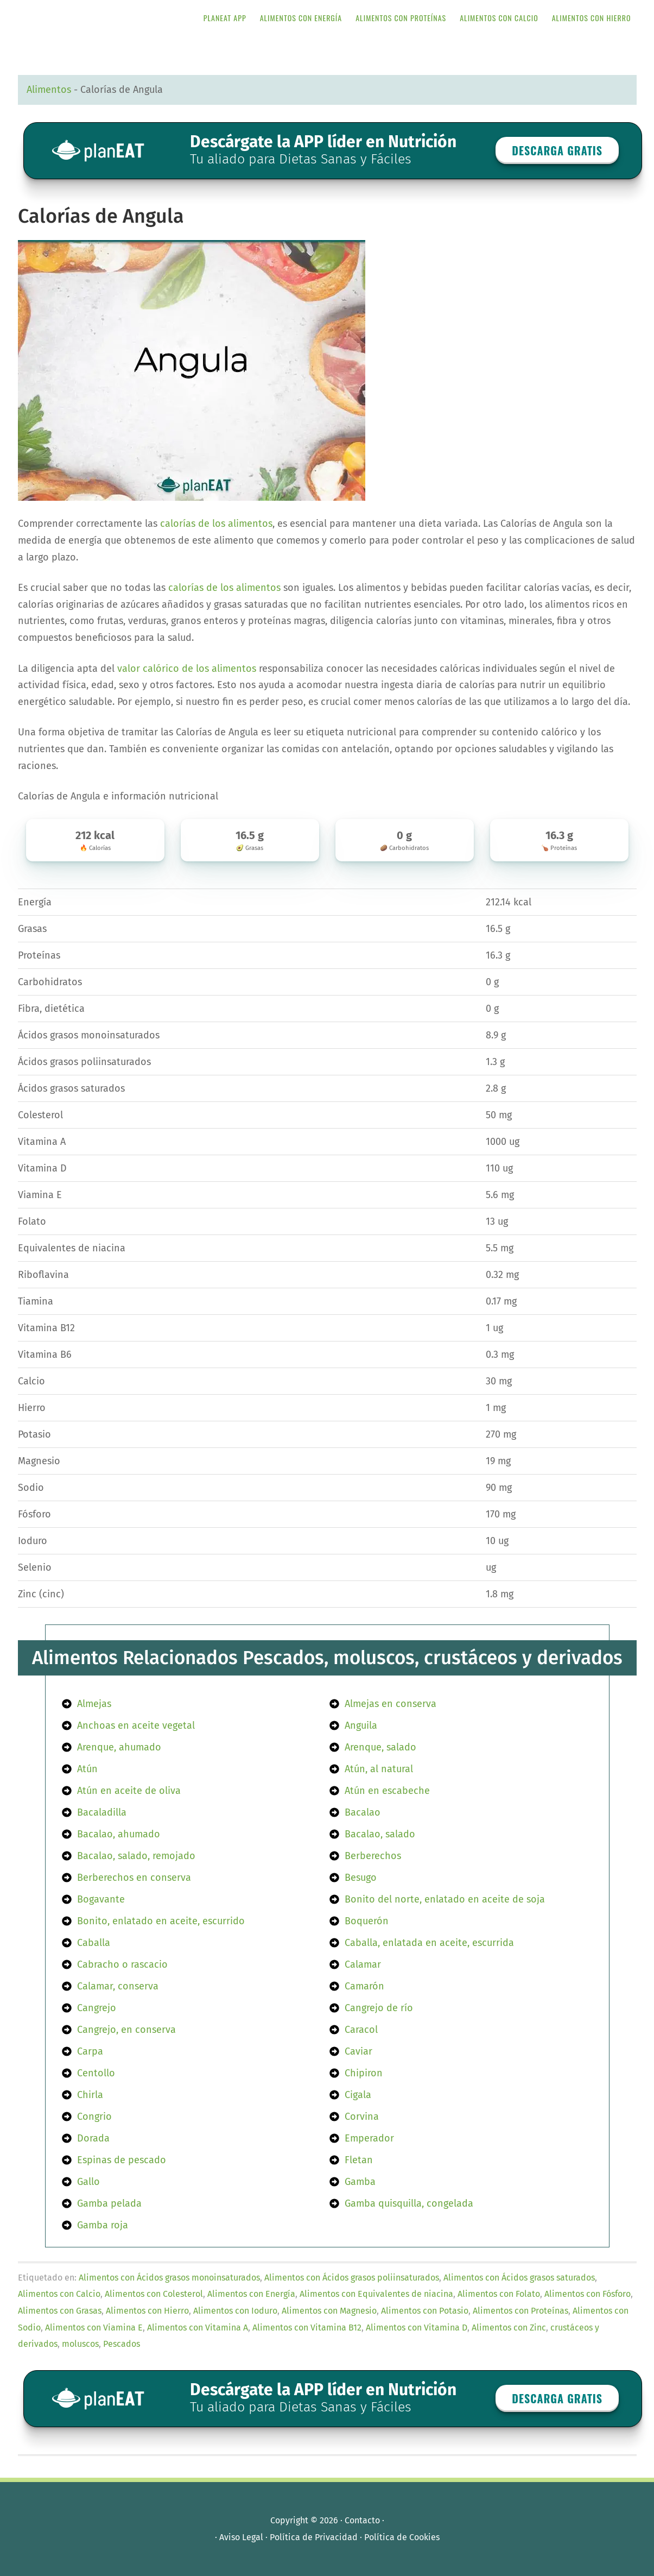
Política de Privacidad (314, 2537)
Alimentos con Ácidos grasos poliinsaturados (351, 2277)
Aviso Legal (241, 2537)
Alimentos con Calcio (59, 2294)
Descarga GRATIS (557, 150)
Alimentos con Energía (251, 2294)
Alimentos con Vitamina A (197, 2327)
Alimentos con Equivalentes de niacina (376, 2294)
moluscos (80, 2344)
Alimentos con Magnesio (329, 2311)
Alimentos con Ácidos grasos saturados (519, 2277)
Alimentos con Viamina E (94, 2327)
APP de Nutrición (105, 17)
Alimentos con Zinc (509, 2327)
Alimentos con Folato (499, 2294)
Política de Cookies (402, 2537)
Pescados (121, 2344)
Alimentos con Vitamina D (416, 2327)
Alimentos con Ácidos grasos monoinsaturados (169, 2277)
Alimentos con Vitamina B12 (306, 2327)
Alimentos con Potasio (424, 2311)
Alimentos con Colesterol (154, 2294)
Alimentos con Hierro (147, 2311)
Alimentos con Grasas (59, 2311)
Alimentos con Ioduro (235, 2311)
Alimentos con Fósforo (587, 2294)
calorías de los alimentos (216, 524)
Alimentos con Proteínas (520, 2311)
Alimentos (49, 90)
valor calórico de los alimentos (186, 669)
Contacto (362, 2520)
